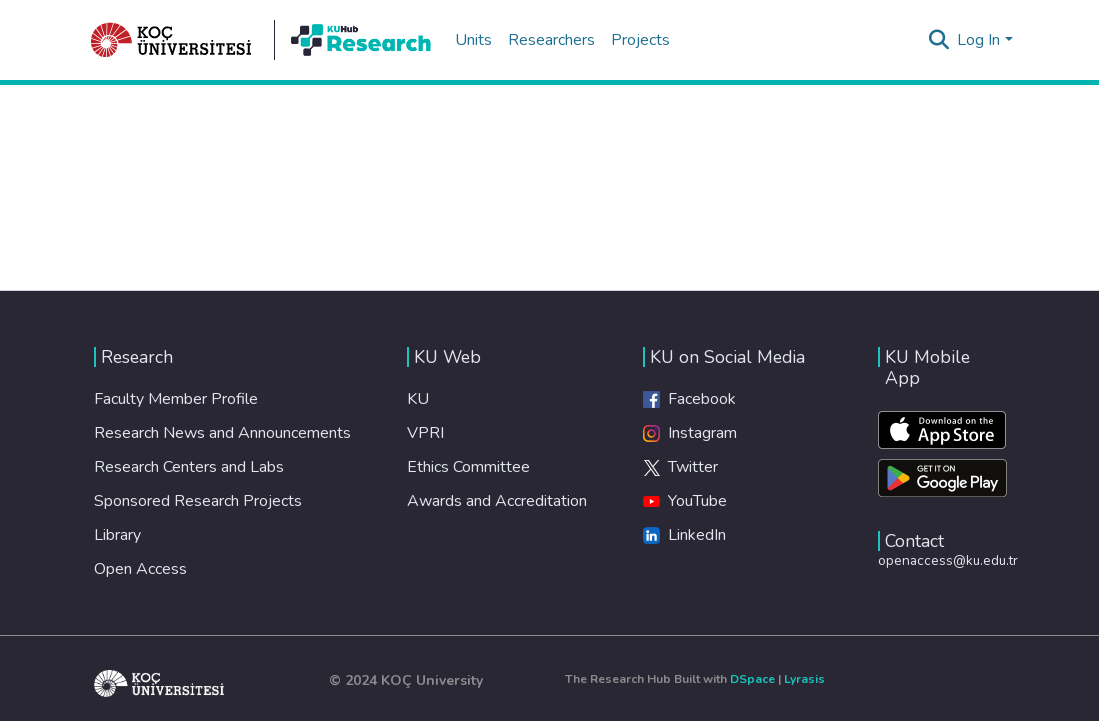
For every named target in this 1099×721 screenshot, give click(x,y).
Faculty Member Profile (176, 399)
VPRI (425, 433)
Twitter (680, 467)
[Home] (172, 40)
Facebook (689, 399)
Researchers (551, 40)
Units (473, 40)
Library (117, 535)
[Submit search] (938, 40)
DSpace (752, 679)
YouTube (685, 501)
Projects (640, 40)
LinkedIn (684, 535)
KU (418, 399)
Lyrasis (804, 679)
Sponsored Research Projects (198, 501)
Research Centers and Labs (189, 467)
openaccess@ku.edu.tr (948, 560)
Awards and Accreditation (497, 501)
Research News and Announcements (222, 433)
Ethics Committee (468, 467)
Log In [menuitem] (978, 40)
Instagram (690, 433)
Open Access (140, 569)
